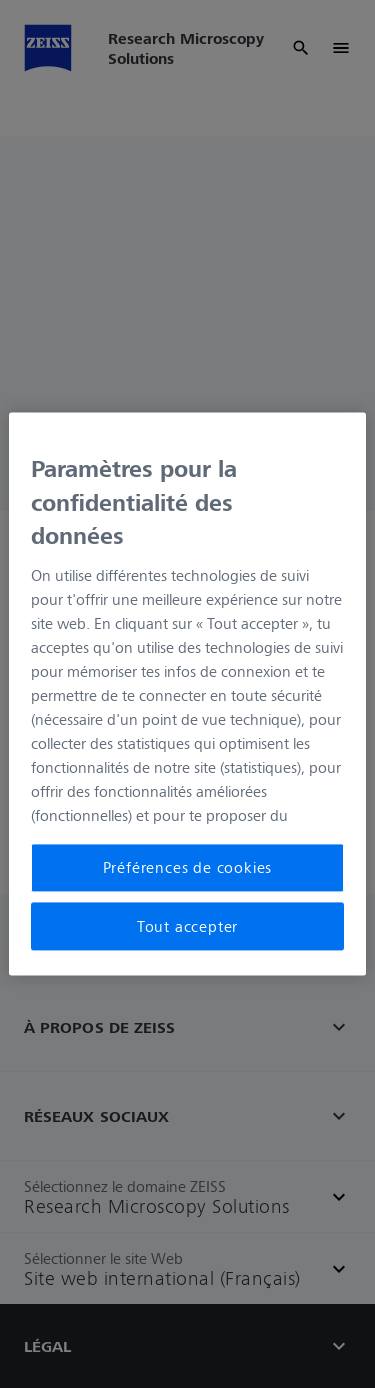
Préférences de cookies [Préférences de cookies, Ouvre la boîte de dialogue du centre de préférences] (188, 868)
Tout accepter (187, 926)
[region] (187, 693)
